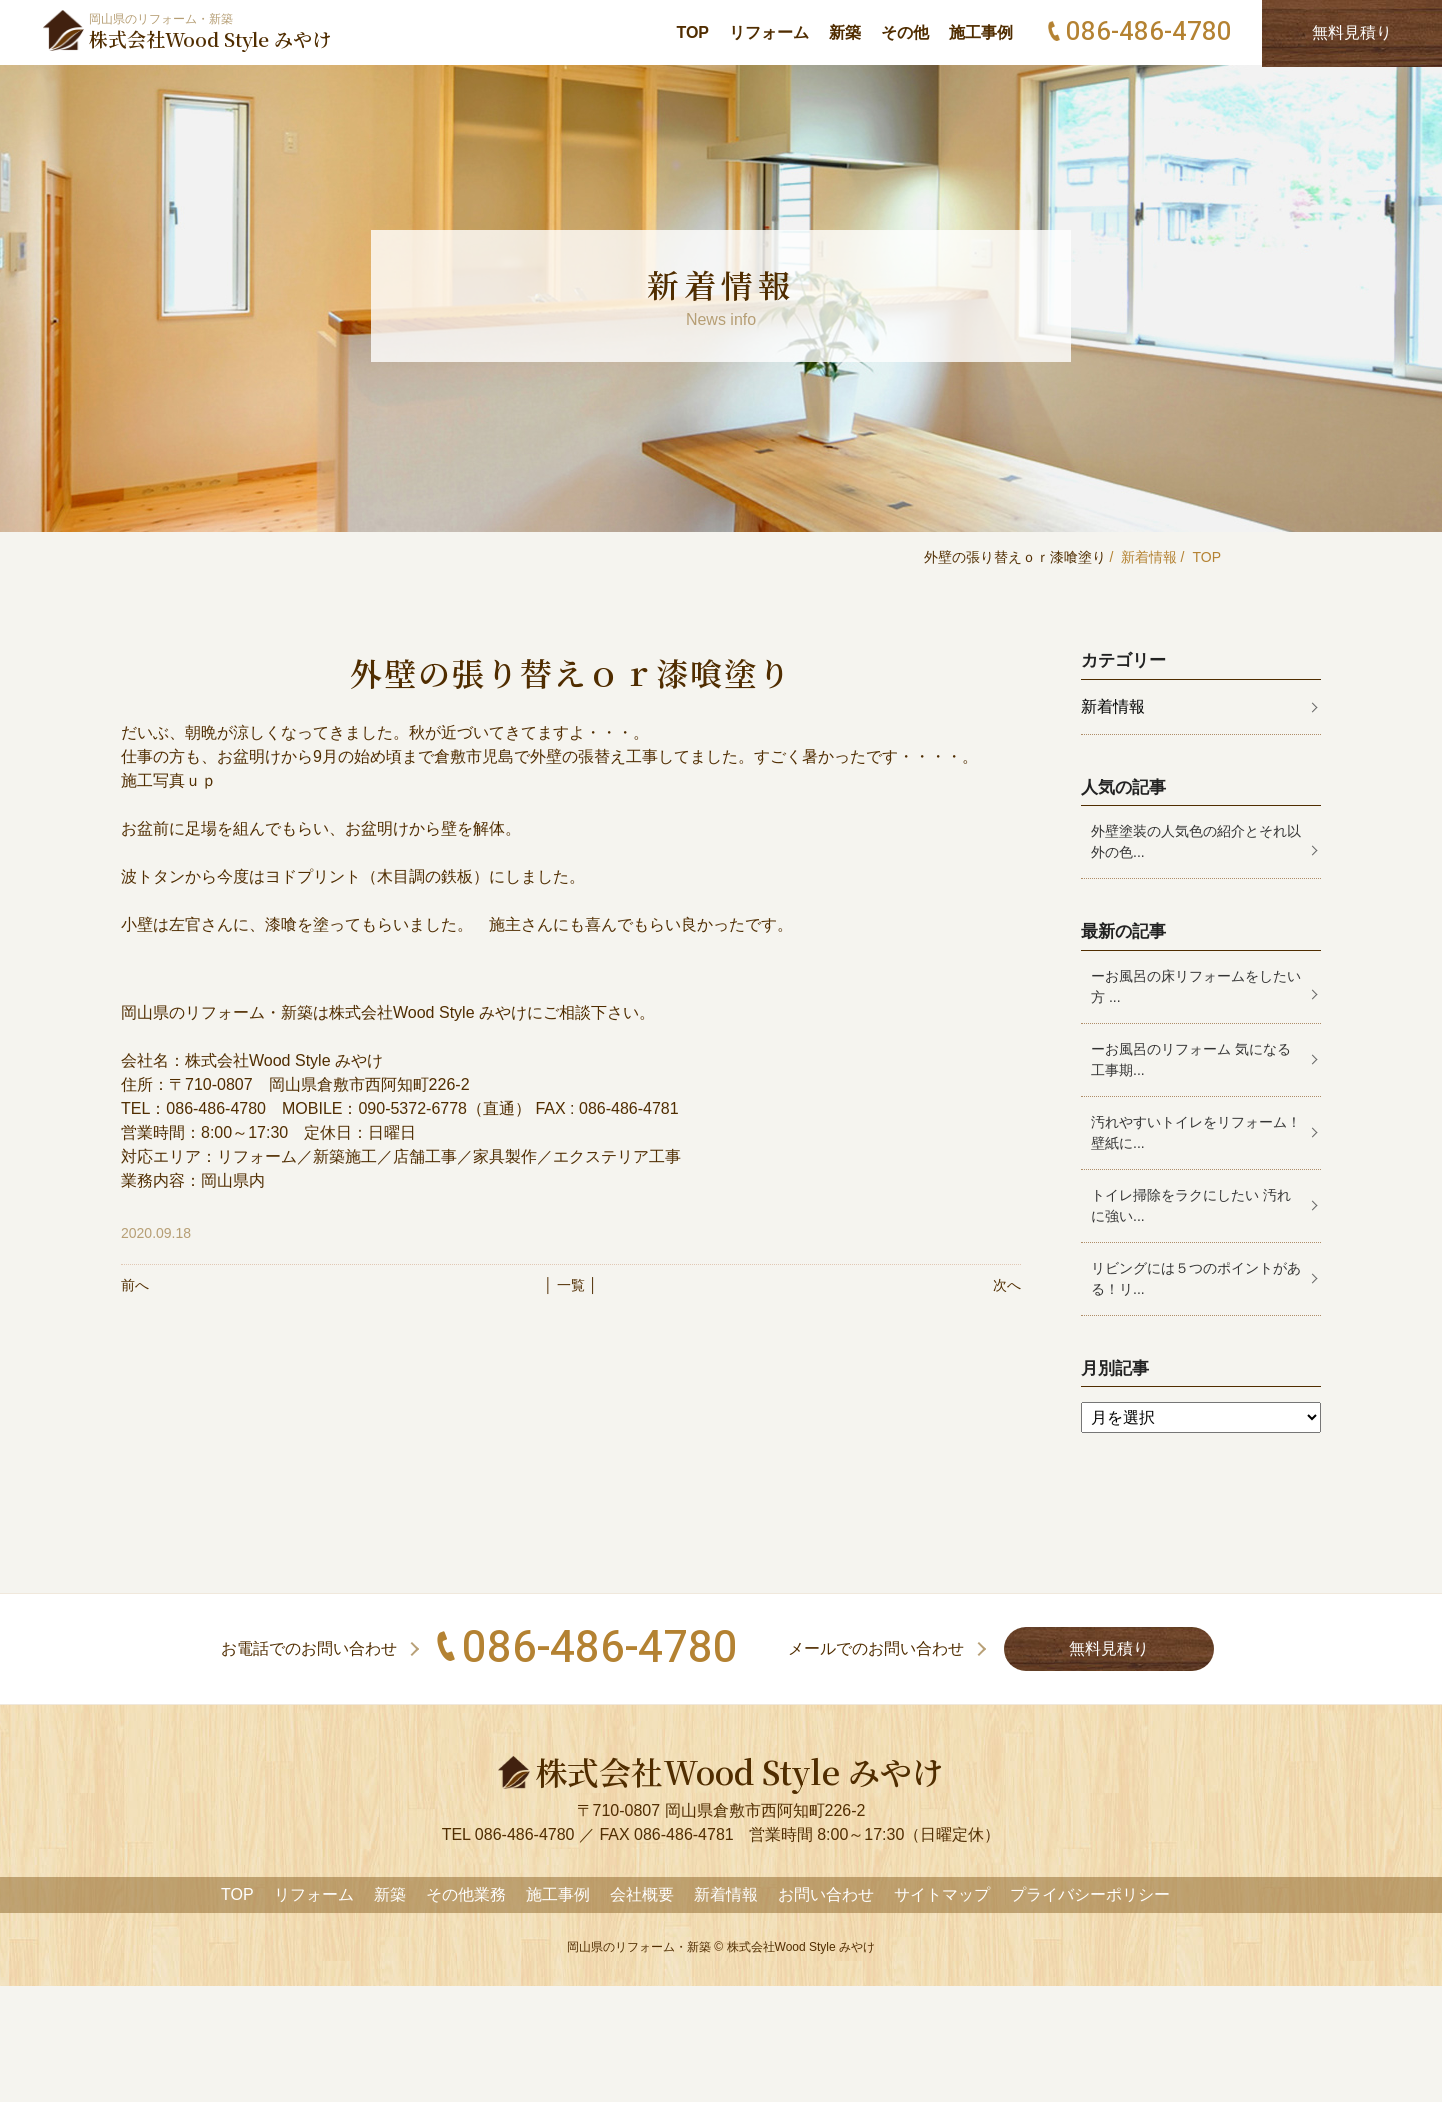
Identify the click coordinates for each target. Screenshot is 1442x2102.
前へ (135, 1285)
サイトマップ (942, 1894)
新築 (845, 32)
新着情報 (1149, 557)
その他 (905, 32)
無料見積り (1109, 1648)
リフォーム (769, 32)
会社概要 (642, 1894)
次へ (1007, 1285)
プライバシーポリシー (1090, 1894)
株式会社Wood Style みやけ (801, 1947)
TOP (692, 32)
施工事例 (981, 32)
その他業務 (466, 1894)
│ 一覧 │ (570, 1285)
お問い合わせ (826, 1894)
